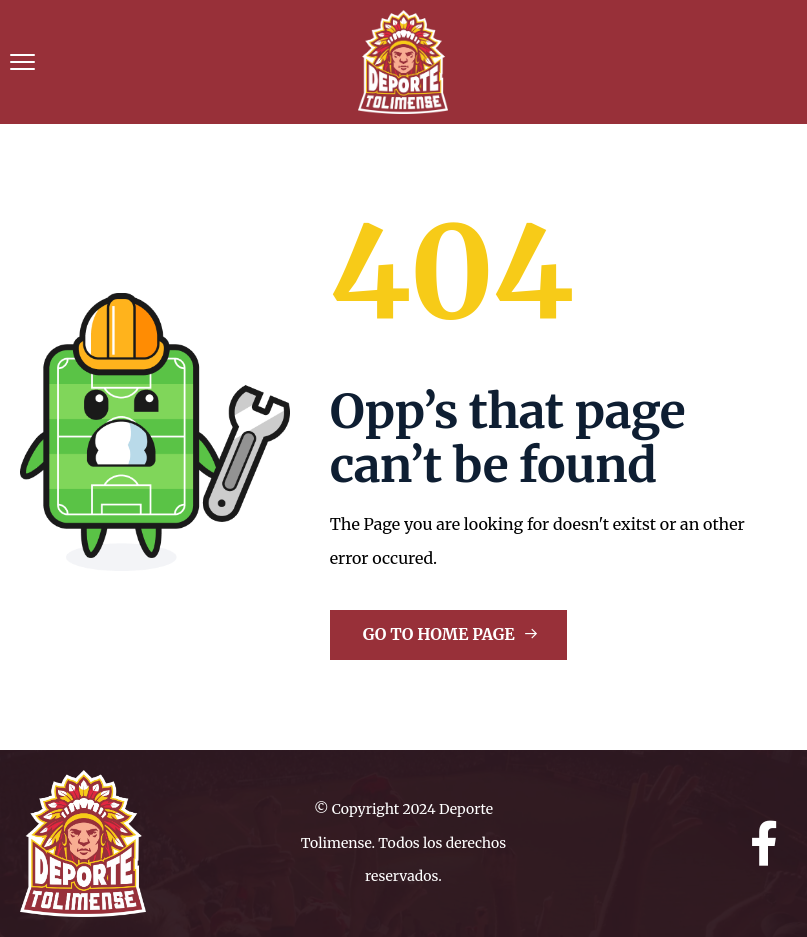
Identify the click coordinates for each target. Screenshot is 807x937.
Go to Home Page (450, 634)
